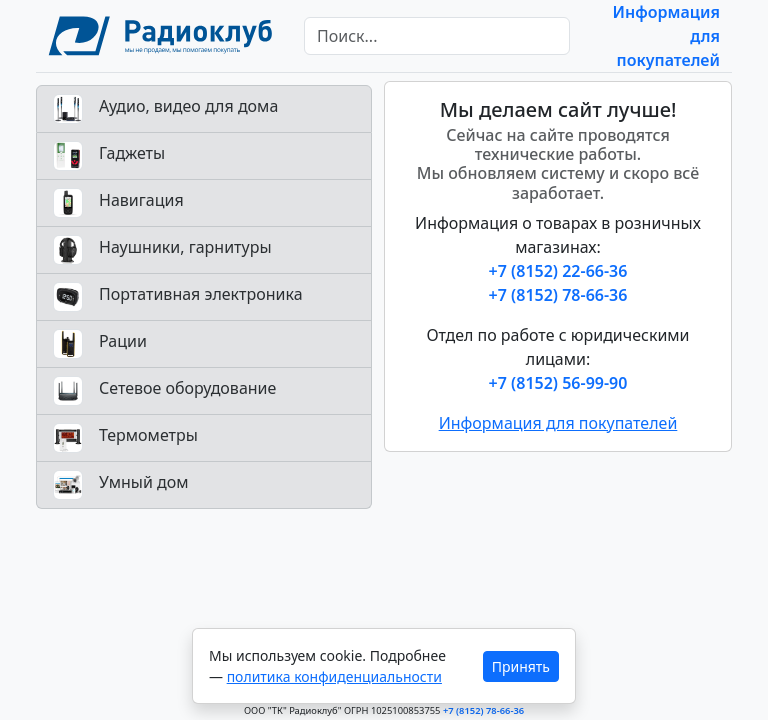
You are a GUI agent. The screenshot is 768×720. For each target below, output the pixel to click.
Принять (521, 666)
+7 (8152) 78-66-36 (558, 295)
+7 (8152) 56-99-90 (558, 383)
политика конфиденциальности (334, 676)
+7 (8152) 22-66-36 (558, 271)
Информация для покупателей (558, 423)
